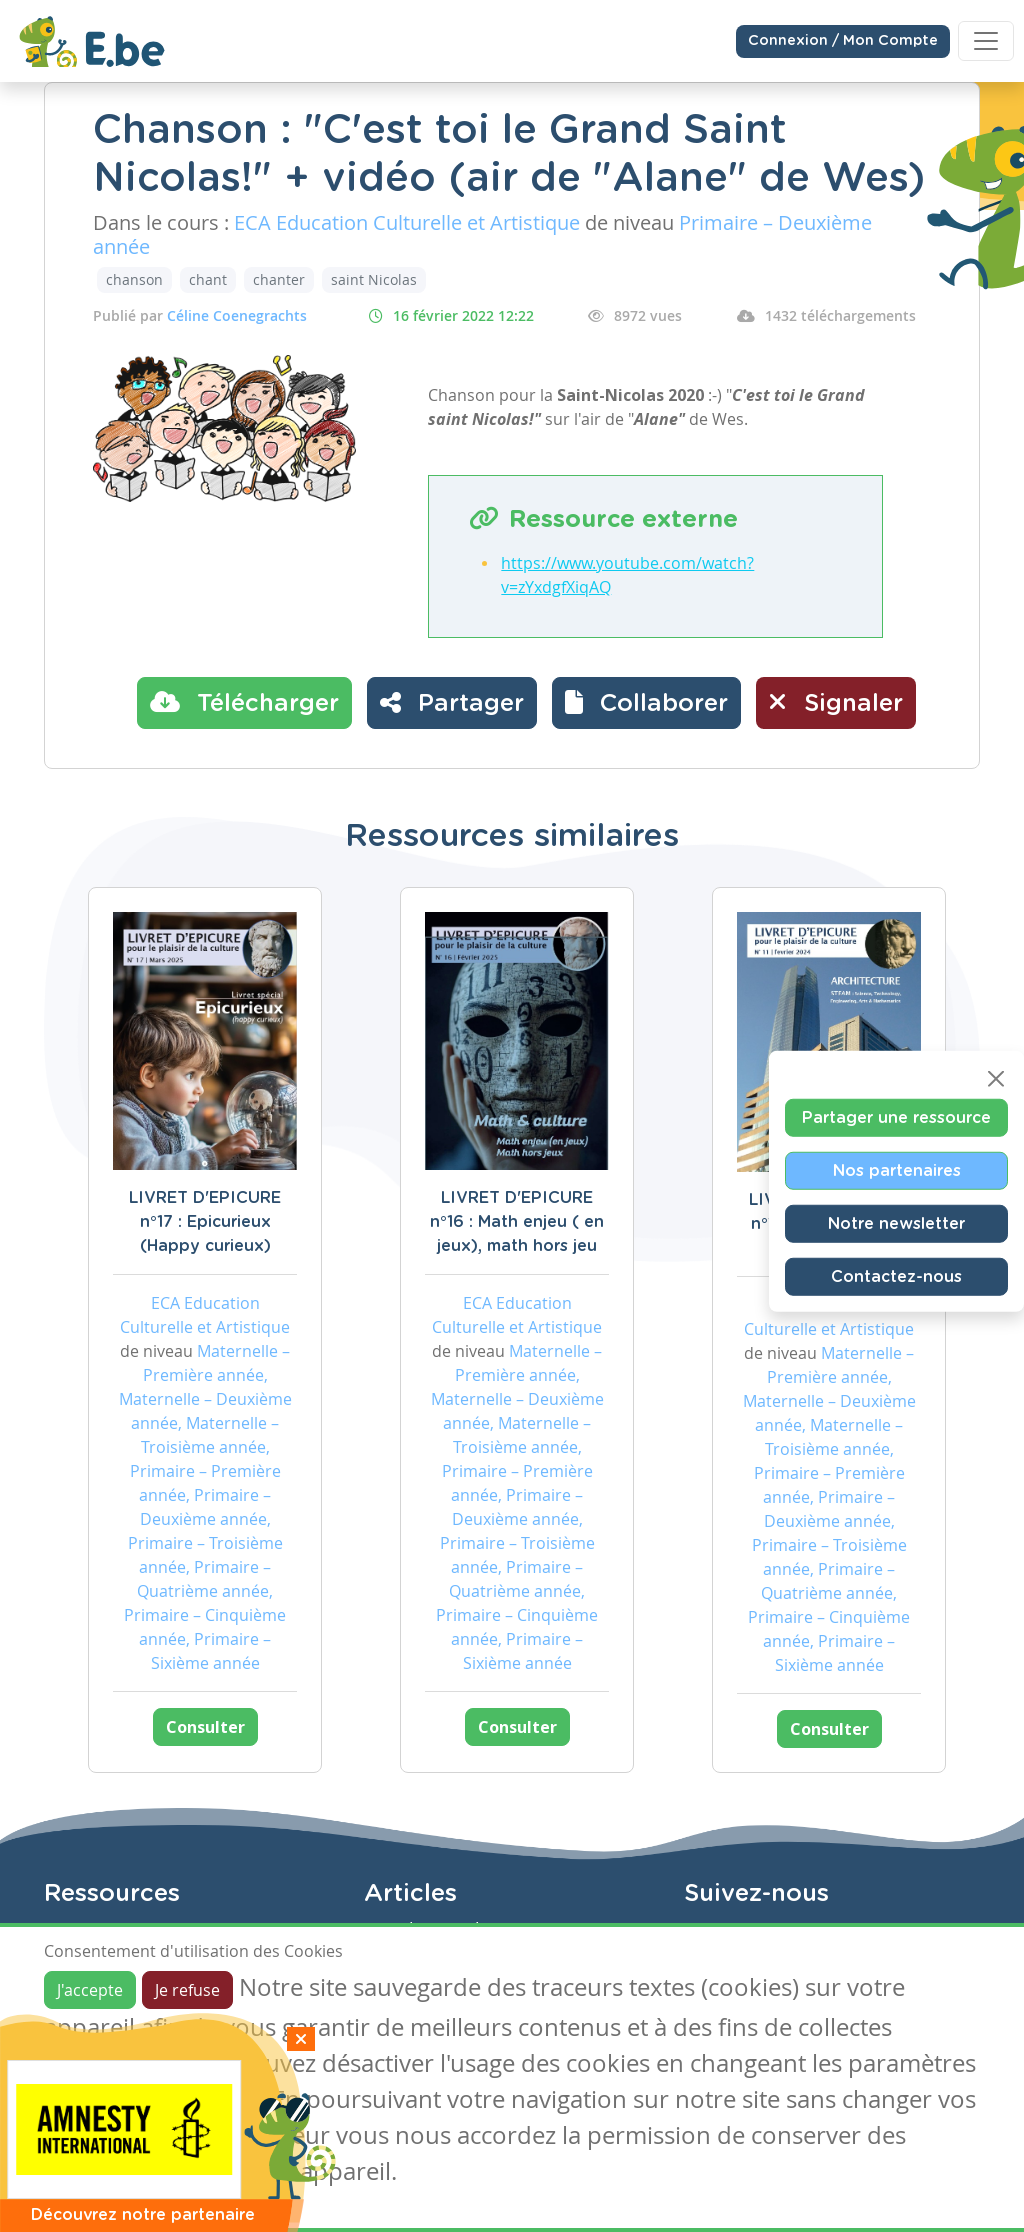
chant (208, 279)
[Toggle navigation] (986, 41)
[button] (646, 703)
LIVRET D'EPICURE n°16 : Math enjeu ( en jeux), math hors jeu (517, 1222)
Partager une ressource (896, 1118)
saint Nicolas (374, 279)
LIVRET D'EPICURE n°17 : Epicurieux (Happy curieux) (205, 1222)
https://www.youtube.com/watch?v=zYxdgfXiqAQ (627, 575)
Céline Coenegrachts (237, 315)
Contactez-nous (896, 1277)
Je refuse (187, 1990)
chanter (279, 279)
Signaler (836, 702)
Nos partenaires (897, 1171)
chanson (134, 279)
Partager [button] (452, 702)
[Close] (996, 1079)
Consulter (205, 1727)
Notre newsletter (896, 1224)
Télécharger (244, 702)
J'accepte (90, 1990)
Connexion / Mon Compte (843, 41)
